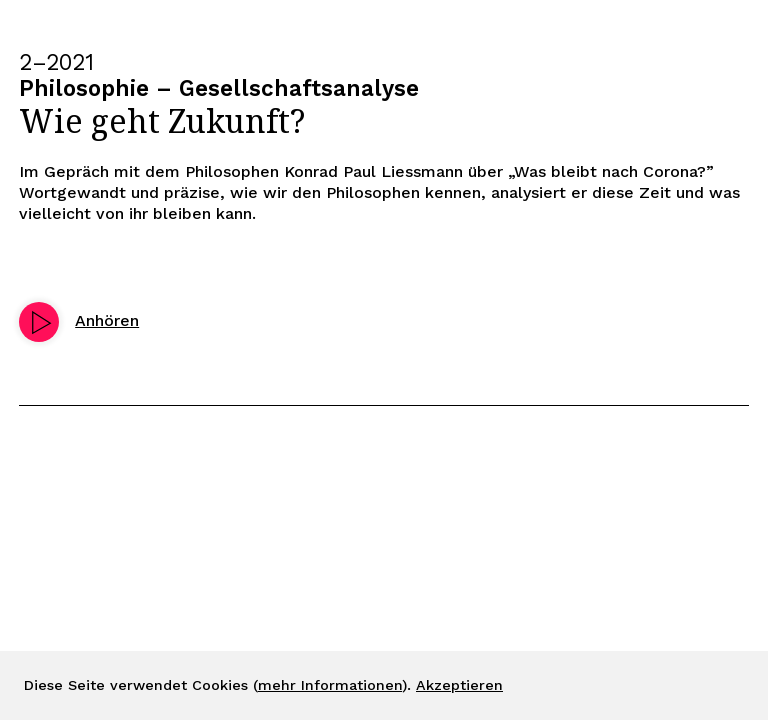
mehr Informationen (330, 685)
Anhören (107, 320)
